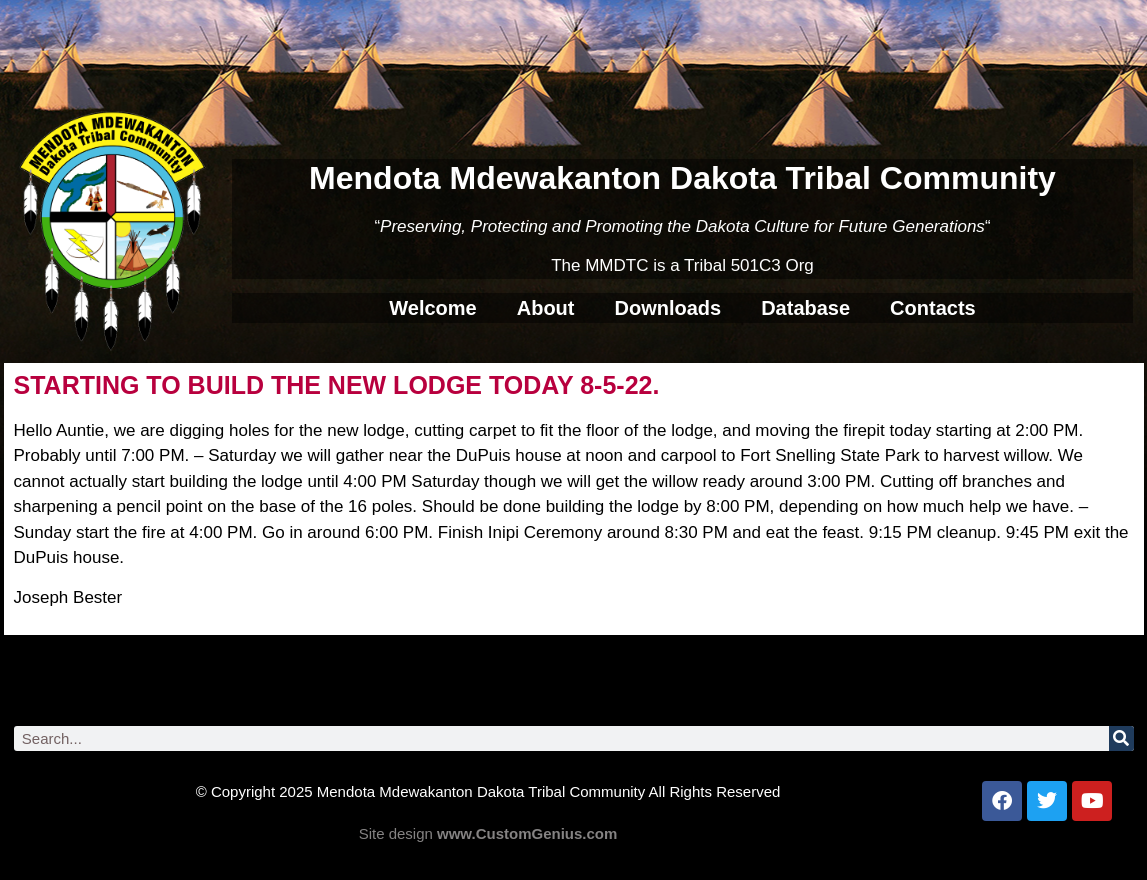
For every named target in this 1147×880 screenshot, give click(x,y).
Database (805, 308)
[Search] (1121, 738)
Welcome (432, 308)
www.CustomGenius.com (527, 833)
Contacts (933, 308)
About (546, 308)
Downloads (668, 308)
